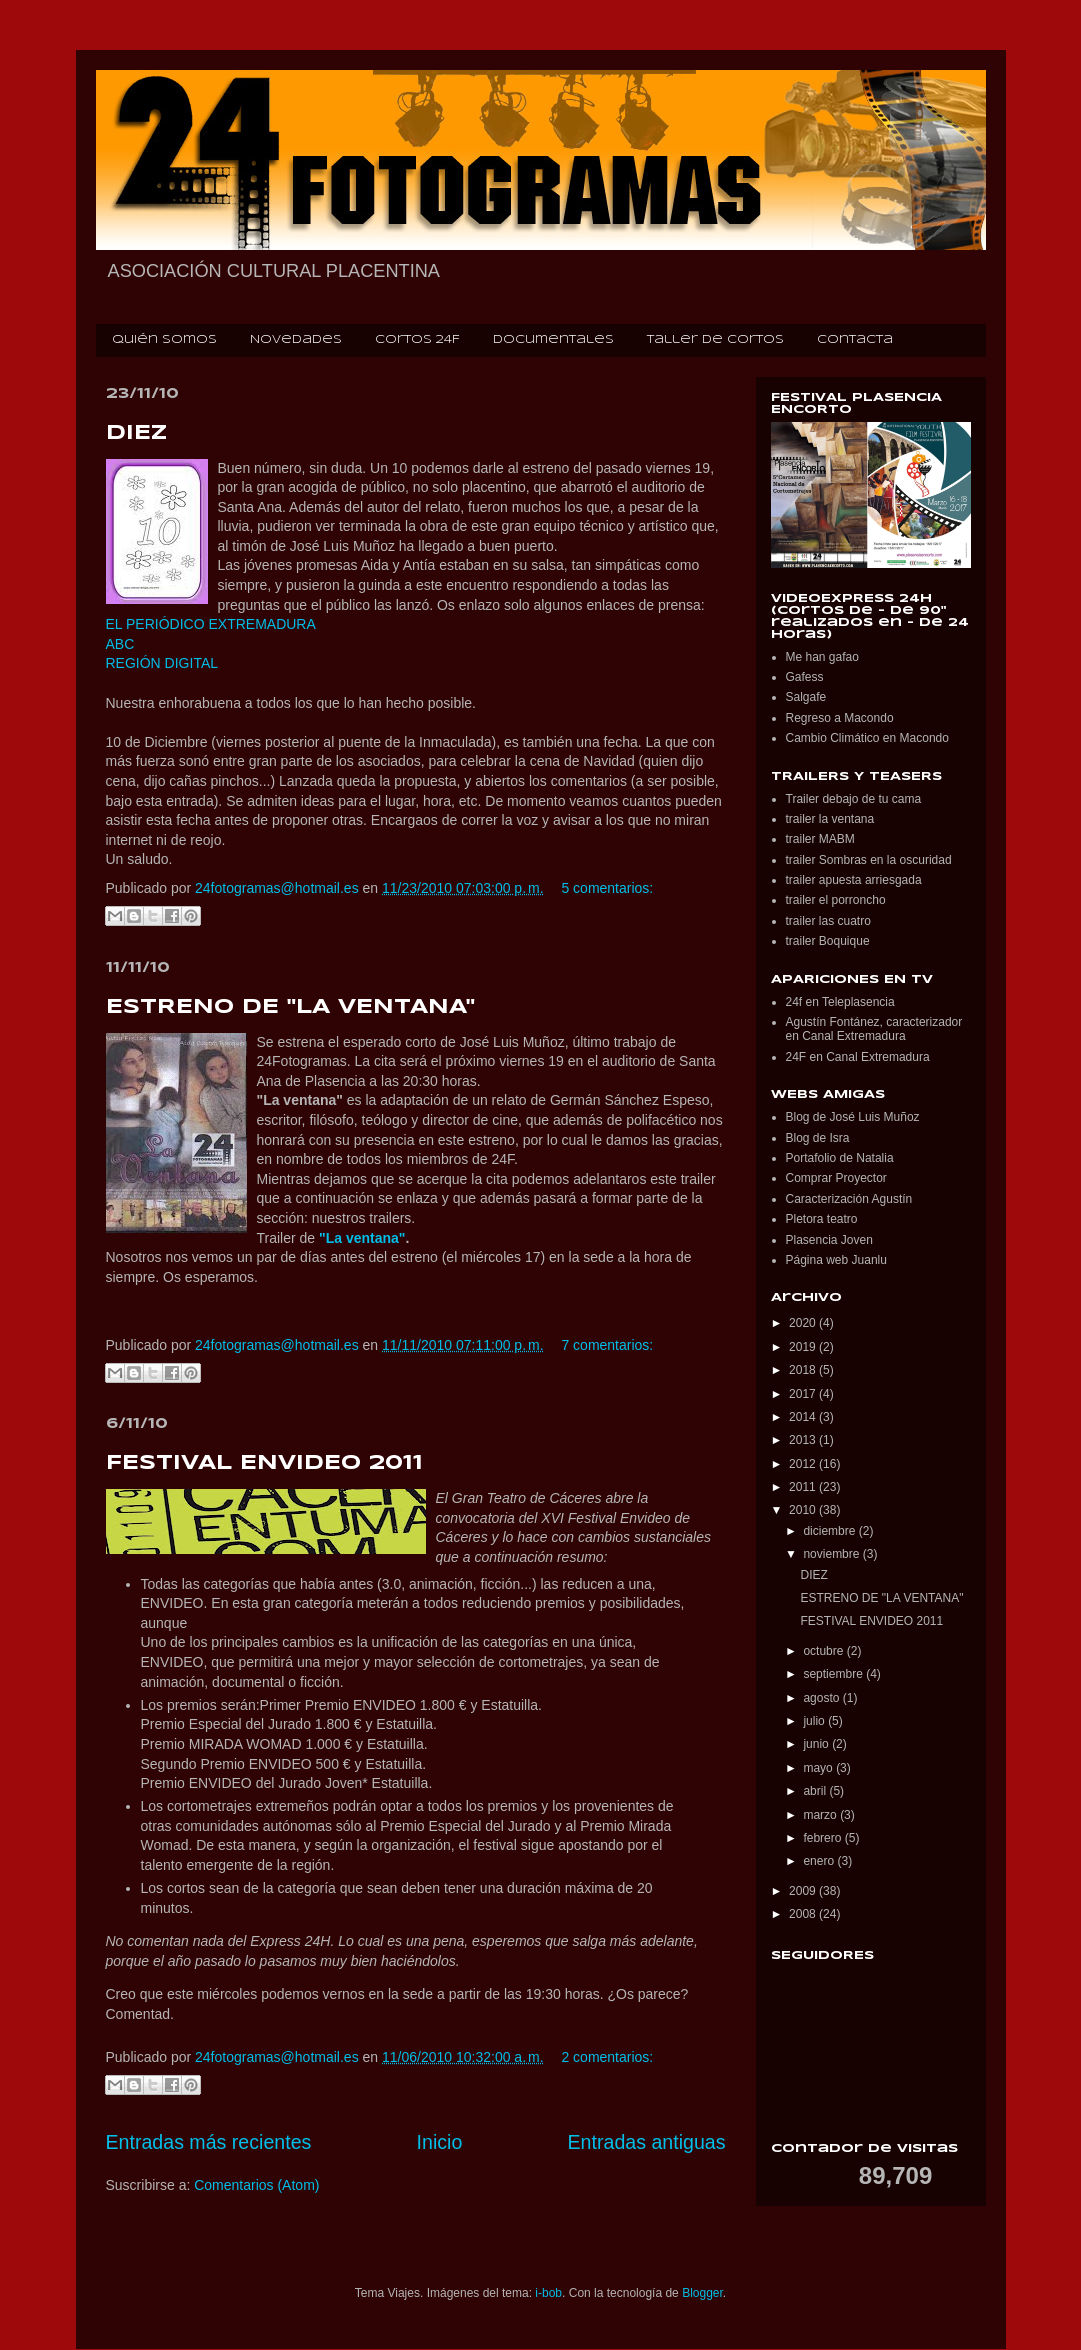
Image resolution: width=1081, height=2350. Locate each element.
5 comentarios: (607, 888)
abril (816, 1791)
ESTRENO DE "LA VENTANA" (290, 1007)
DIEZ (136, 433)
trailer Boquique (828, 941)
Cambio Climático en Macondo (867, 738)
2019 (804, 1347)
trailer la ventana (830, 819)
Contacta (855, 340)
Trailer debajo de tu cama (854, 799)
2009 (804, 1891)
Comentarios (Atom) (256, 2185)
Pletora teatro (822, 1219)
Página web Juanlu (836, 1260)
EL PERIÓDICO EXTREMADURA (211, 624)
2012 (804, 1464)
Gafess (805, 677)
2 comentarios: (607, 2057)
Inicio (440, 2142)
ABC (120, 644)
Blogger (702, 2293)
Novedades (296, 340)
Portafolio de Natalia (840, 1158)
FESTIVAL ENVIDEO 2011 (264, 1463)
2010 (804, 1510)
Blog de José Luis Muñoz (853, 1117)
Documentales (553, 340)
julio (815, 1721)
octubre (824, 1651)
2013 (804, 1440)
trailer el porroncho (836, 900)
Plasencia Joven (829, 1240)
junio (817, 1744)
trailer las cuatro (828, 921)
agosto (822, 1698)
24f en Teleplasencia (840, 1002)
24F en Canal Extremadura (858, 1057)
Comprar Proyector (836, 1178)
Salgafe (806, 697)
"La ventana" (362, 1238)
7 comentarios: (607, 1345)
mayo (819, 1768)
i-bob (548, 2293)
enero (820, 1861)
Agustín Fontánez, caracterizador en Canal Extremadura (874, 1029)
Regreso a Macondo (840, 718)
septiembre (834, 1674)
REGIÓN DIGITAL (162, 663)
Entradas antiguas (647, 2142)
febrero (823, 1838)
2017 (804, 1394)
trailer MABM (820, 839)
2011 (804, 1487)
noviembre (832, 1554)
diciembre (830, 1531)
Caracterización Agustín (849, 1199)
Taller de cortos (715, 340)
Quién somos (164, 340)
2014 (804, 1417)
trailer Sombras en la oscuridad (869, 860)
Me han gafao (822, 657)
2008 (804, 1914)
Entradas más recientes (209, 2142)
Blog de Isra (818, 1138)
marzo (821, 1815)
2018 (804, 1370)
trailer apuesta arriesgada (854, 880)
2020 (804, 1323)
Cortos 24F (417, 340)
